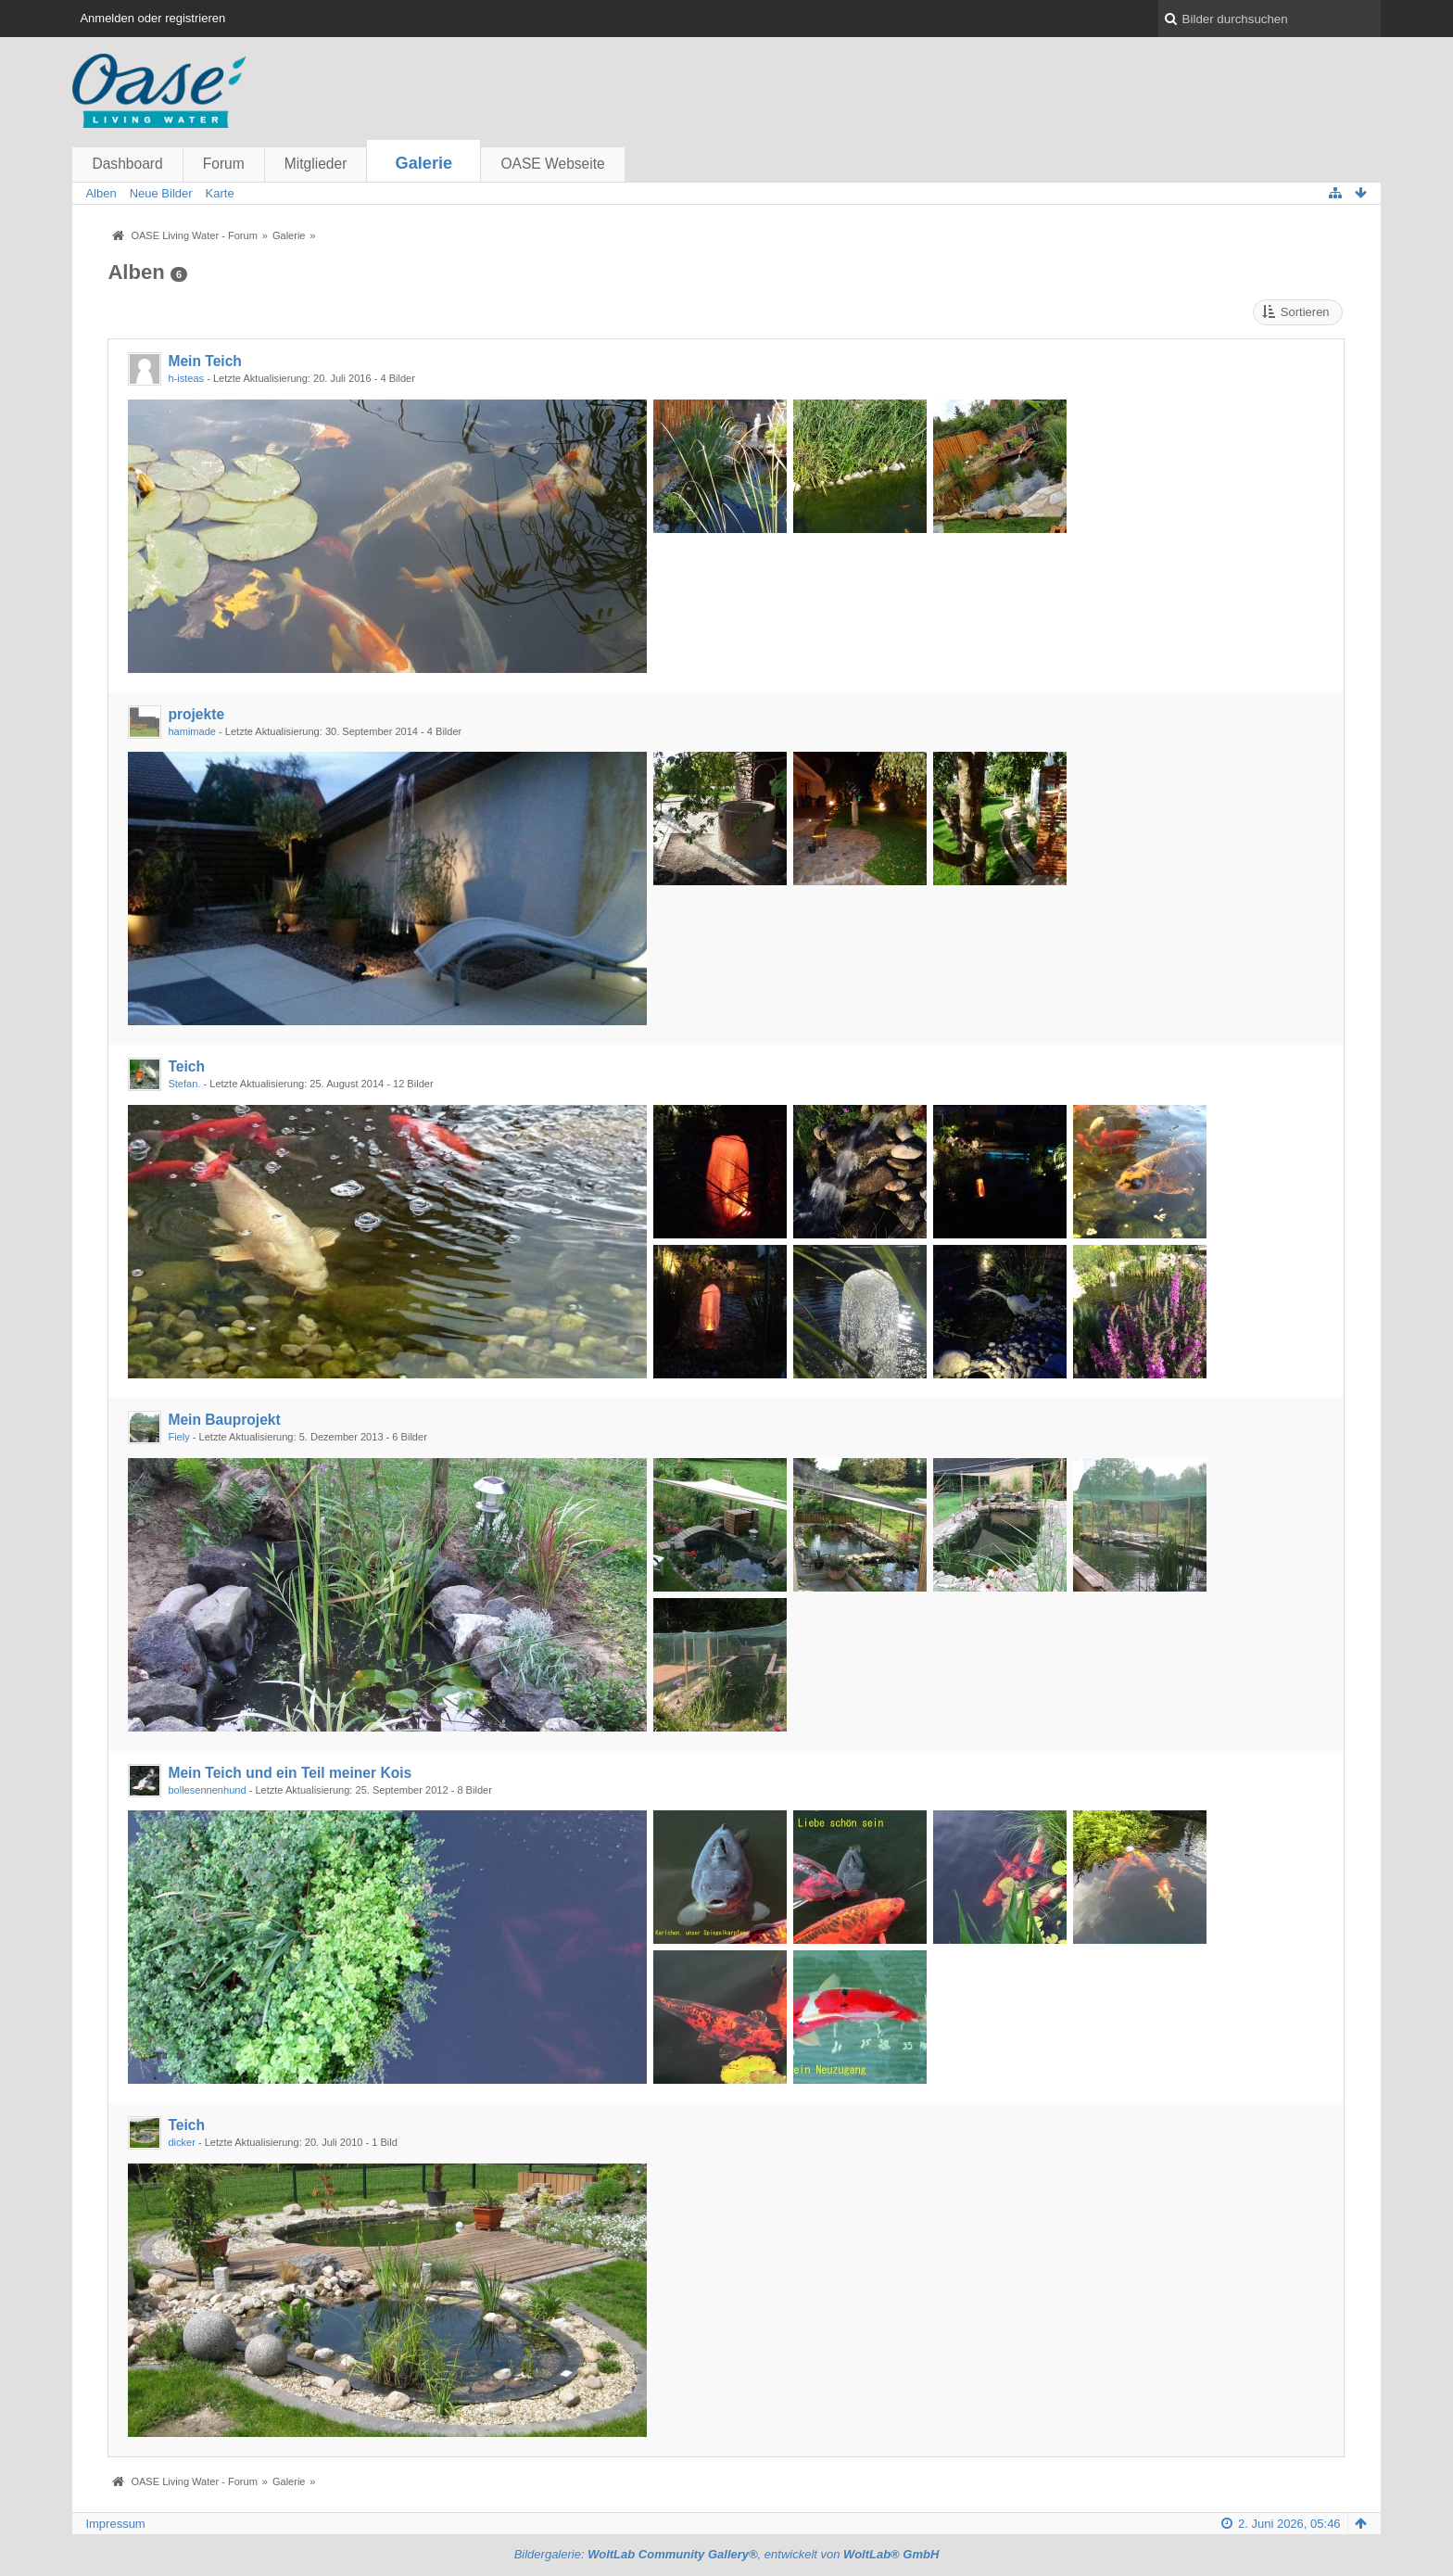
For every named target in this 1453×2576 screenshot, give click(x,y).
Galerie (424, 163)
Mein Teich (204, 361)
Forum (224, 163)
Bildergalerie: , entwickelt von (727, 2554)
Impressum (115, 2524)
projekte (196, 714)
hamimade (192, 731)
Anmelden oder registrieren (152, 18)
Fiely (178, 1436)
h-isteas (186, 378)
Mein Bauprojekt (224, 1420)
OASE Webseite (552, 163)
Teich (186, 1066)
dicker (181, 2142)
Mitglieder (315, 163)
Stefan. (184, 1083)
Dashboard (127, 163)
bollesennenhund (207, 1790)
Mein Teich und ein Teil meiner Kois (289, 1773)
